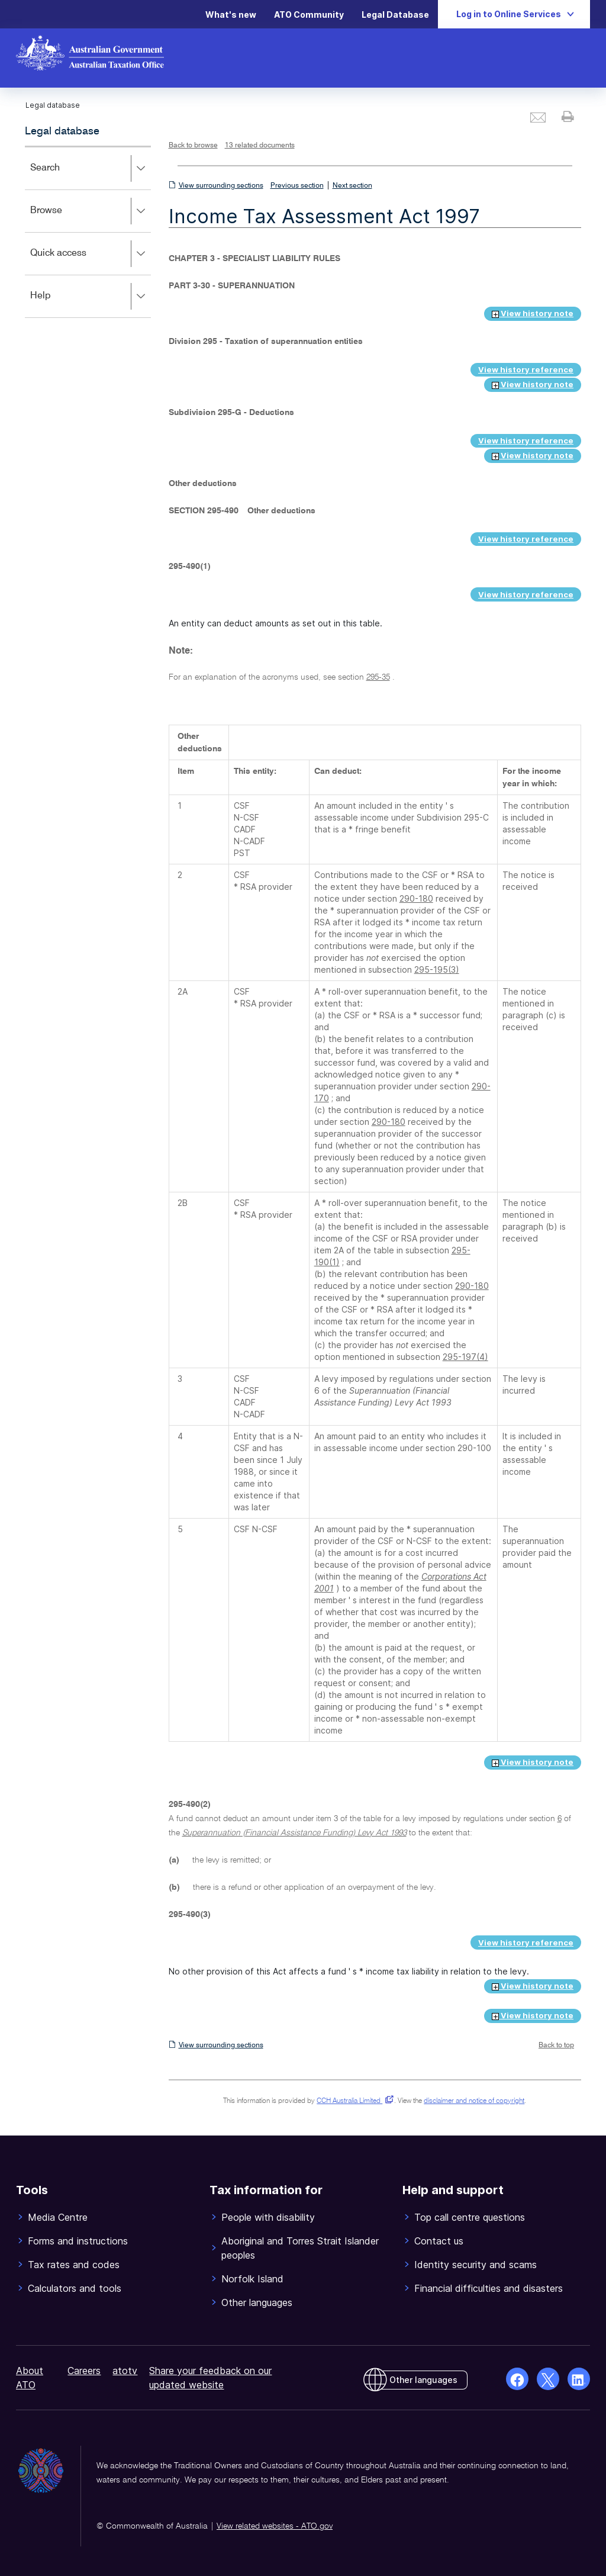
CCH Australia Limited (353, 2101)
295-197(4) (465, 1357)
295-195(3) (436, 969)
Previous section (297, 185)
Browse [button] (90, 211)
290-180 (416, 898)
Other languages (423, 2380)
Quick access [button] (90, 254)
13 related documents (260, 145)
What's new (230, 14)
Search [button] (90, 168)
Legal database (62, 131)
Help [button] (90, 296)
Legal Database (395, 14)
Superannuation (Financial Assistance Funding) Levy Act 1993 (294, 1833)
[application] (88, 232)
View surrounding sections (221, 185)
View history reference (525, 369)
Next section (352, 185)
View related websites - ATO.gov (275, 2526)
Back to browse (193, 145)
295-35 (378, 677)
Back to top (556, 2045)
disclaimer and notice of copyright (474, 2101)
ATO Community (309, 14)
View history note (532, 313)
